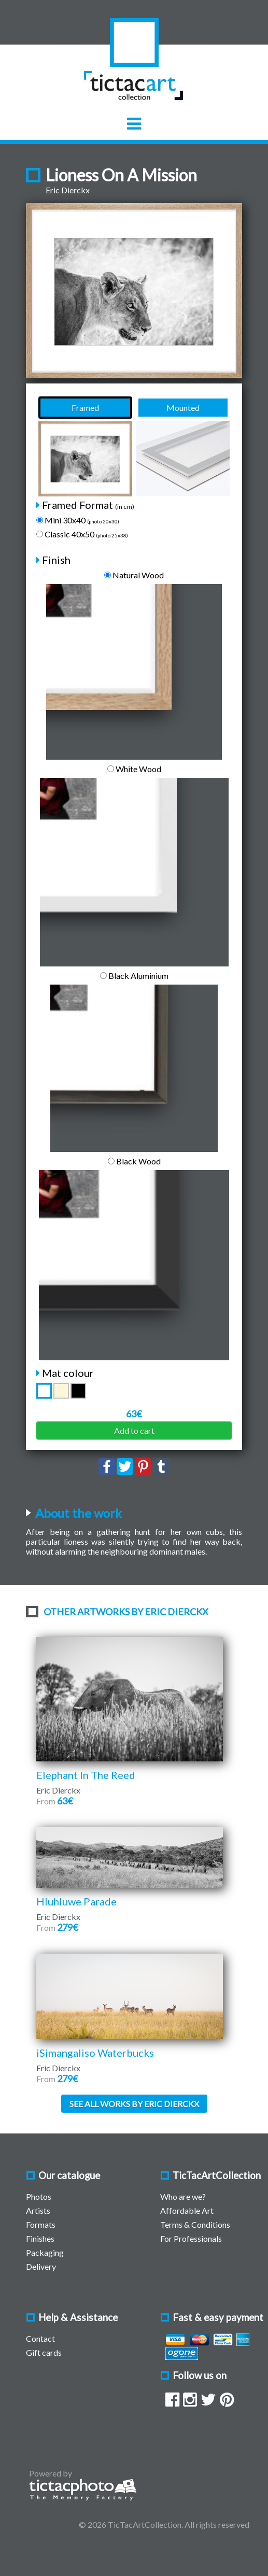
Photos (38, 2196)
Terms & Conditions (195, 2224)
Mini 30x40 (77, 520)
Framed (85, 407)
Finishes (40, 2238)
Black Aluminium (134, 975)
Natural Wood (134, 575)
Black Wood (134, 1161)
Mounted (183, 407)
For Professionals (191, 2238)
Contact (40, 2338)
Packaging (45, 2252)
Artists (38, 2210)
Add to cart (134, 1430)
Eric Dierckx (68, 190)
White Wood (134, 769)
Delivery (41, 2266)
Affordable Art (187, 2210)
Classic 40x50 (82, 534)
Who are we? (183, 2196)
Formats (40, 2224)
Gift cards (44, 2352)
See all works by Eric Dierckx (134, 2104)
